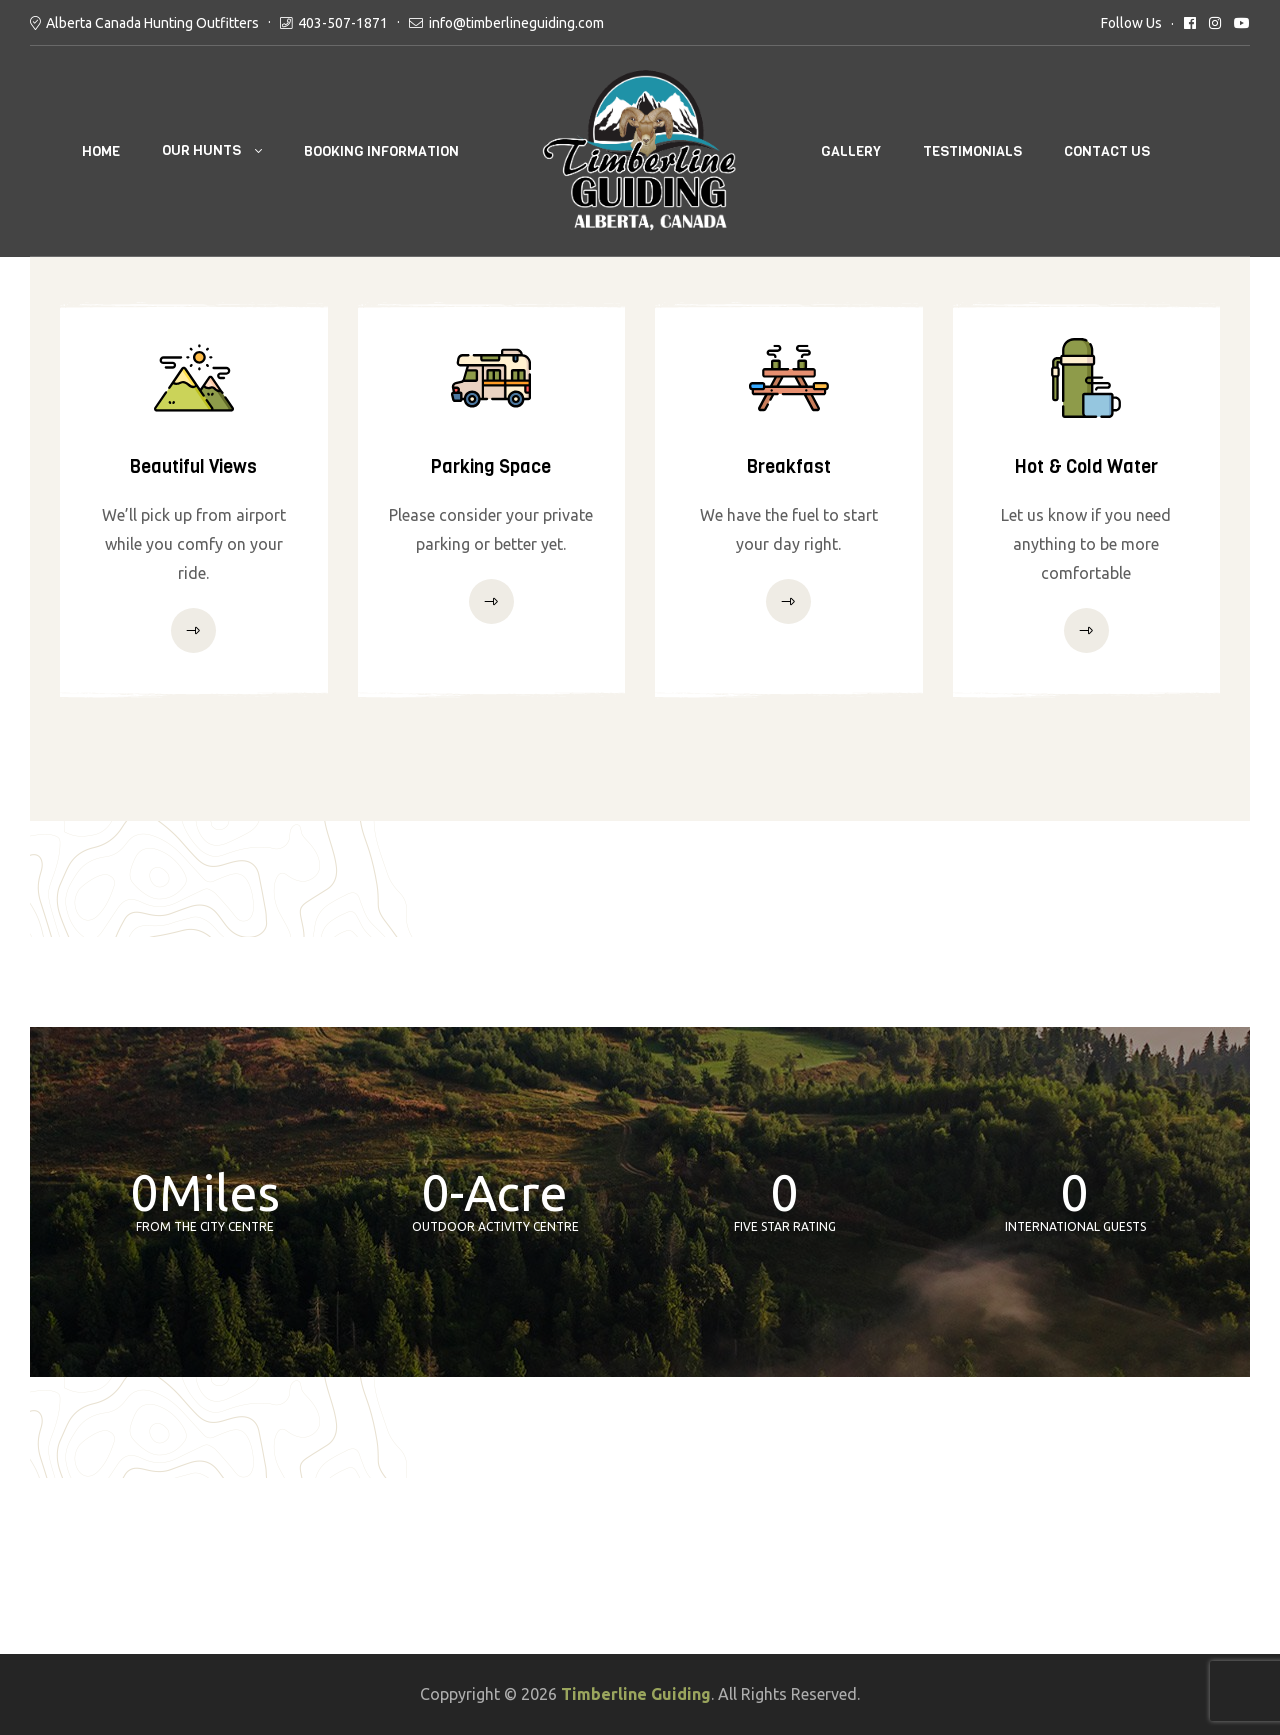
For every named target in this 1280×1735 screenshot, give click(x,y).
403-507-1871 (343, 23)
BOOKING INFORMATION (381, 151)
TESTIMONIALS (972, 151)
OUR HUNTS (201, 150)
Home (101, 151)
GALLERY (851, 151)
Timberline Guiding (636, 1694)
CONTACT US (1107, 151)
